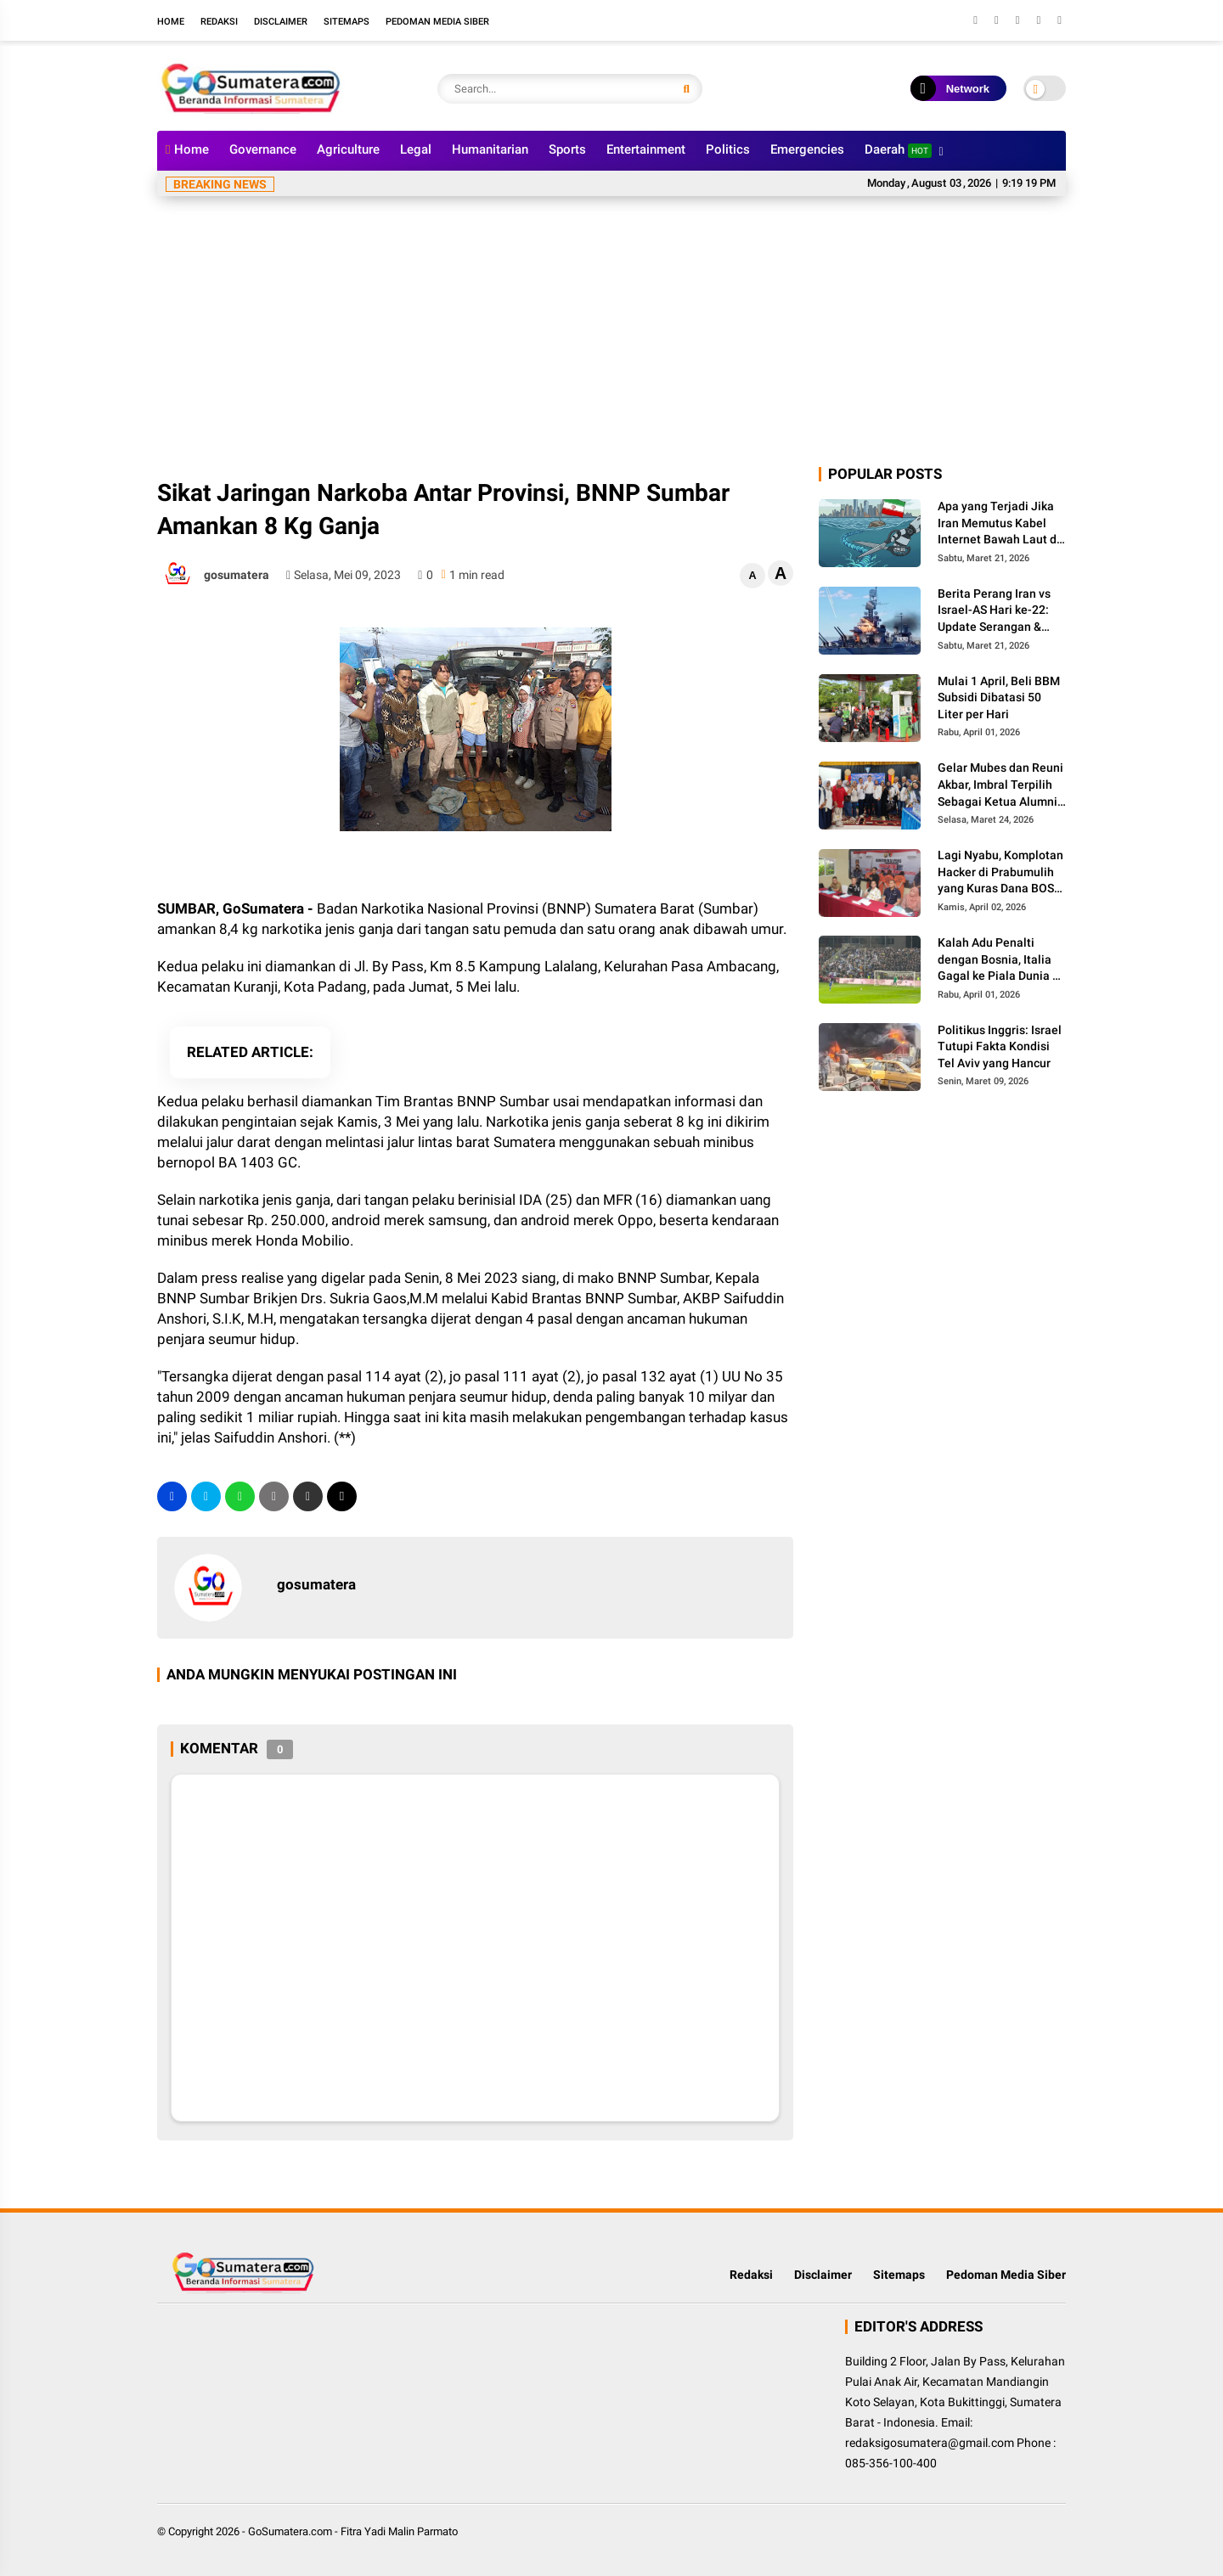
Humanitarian (490, 149)
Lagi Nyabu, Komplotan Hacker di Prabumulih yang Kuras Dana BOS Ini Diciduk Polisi (1000, 872)
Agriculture (348, 149)
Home (170, 21)
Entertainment (645, 149)
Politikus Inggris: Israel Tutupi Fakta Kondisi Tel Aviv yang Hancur (1000, 1046)
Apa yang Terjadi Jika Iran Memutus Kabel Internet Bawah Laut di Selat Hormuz (999, 523)
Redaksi (219, 21)
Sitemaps (346, 21)
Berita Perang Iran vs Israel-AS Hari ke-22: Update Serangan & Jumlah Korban (994, 611)
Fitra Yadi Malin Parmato (399, 2531)
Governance (262, 149)
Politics (728, 149)
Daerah (898, 150)
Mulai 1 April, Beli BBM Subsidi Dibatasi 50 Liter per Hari (999, 697)
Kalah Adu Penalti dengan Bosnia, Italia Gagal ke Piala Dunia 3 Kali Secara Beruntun (998, 960)
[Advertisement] (611, 336)
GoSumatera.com (290, 2531)
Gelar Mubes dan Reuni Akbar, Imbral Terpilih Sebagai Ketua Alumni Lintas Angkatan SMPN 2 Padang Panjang (1000, 785)
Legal (415, 149)
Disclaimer (280, 21)
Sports (567, 149)
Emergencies (807, 149)
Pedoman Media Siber (437, 21)
